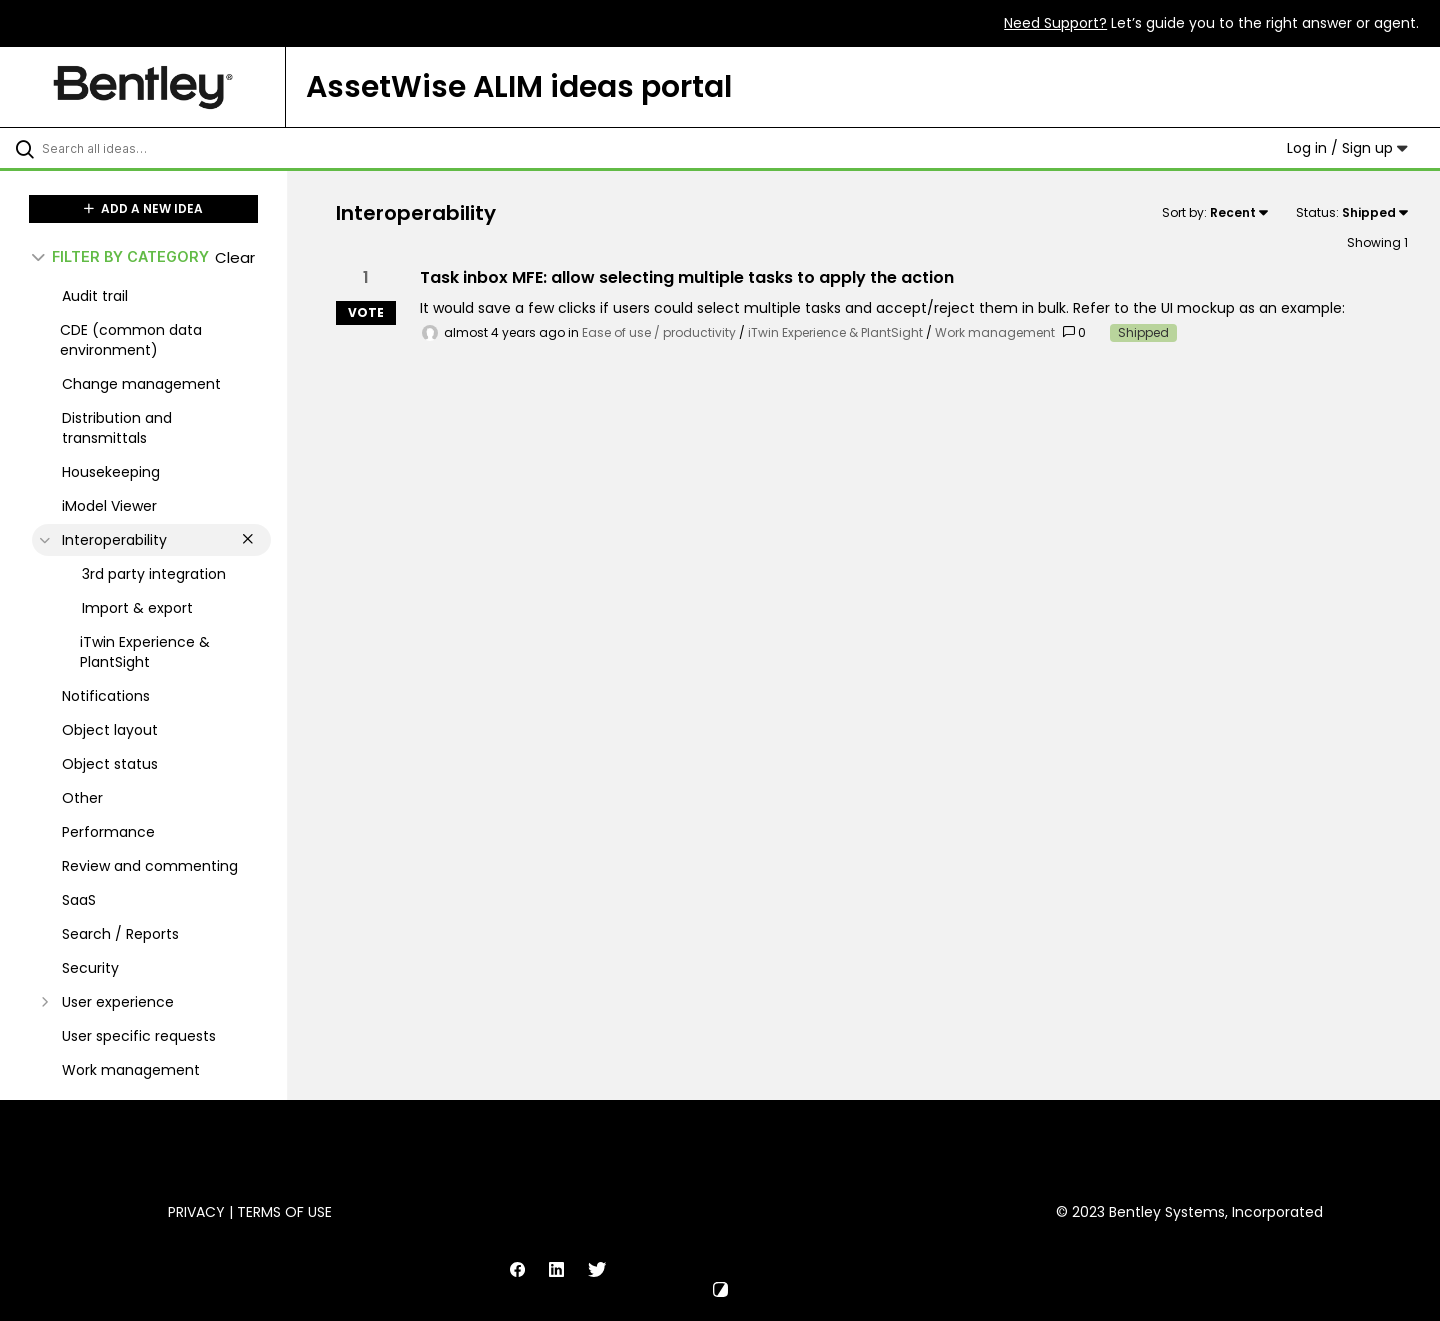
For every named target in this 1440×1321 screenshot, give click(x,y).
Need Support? (1055, 23)
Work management (995, 332)
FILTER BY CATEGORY (120, 256)
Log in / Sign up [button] (1347, 148)
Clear (235, 257)
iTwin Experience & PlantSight (835, 332)
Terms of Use (284, 1212)
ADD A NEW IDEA (143, 208)
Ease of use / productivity (659, 332)
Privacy (196, 1212)
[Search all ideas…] (169, 148)
